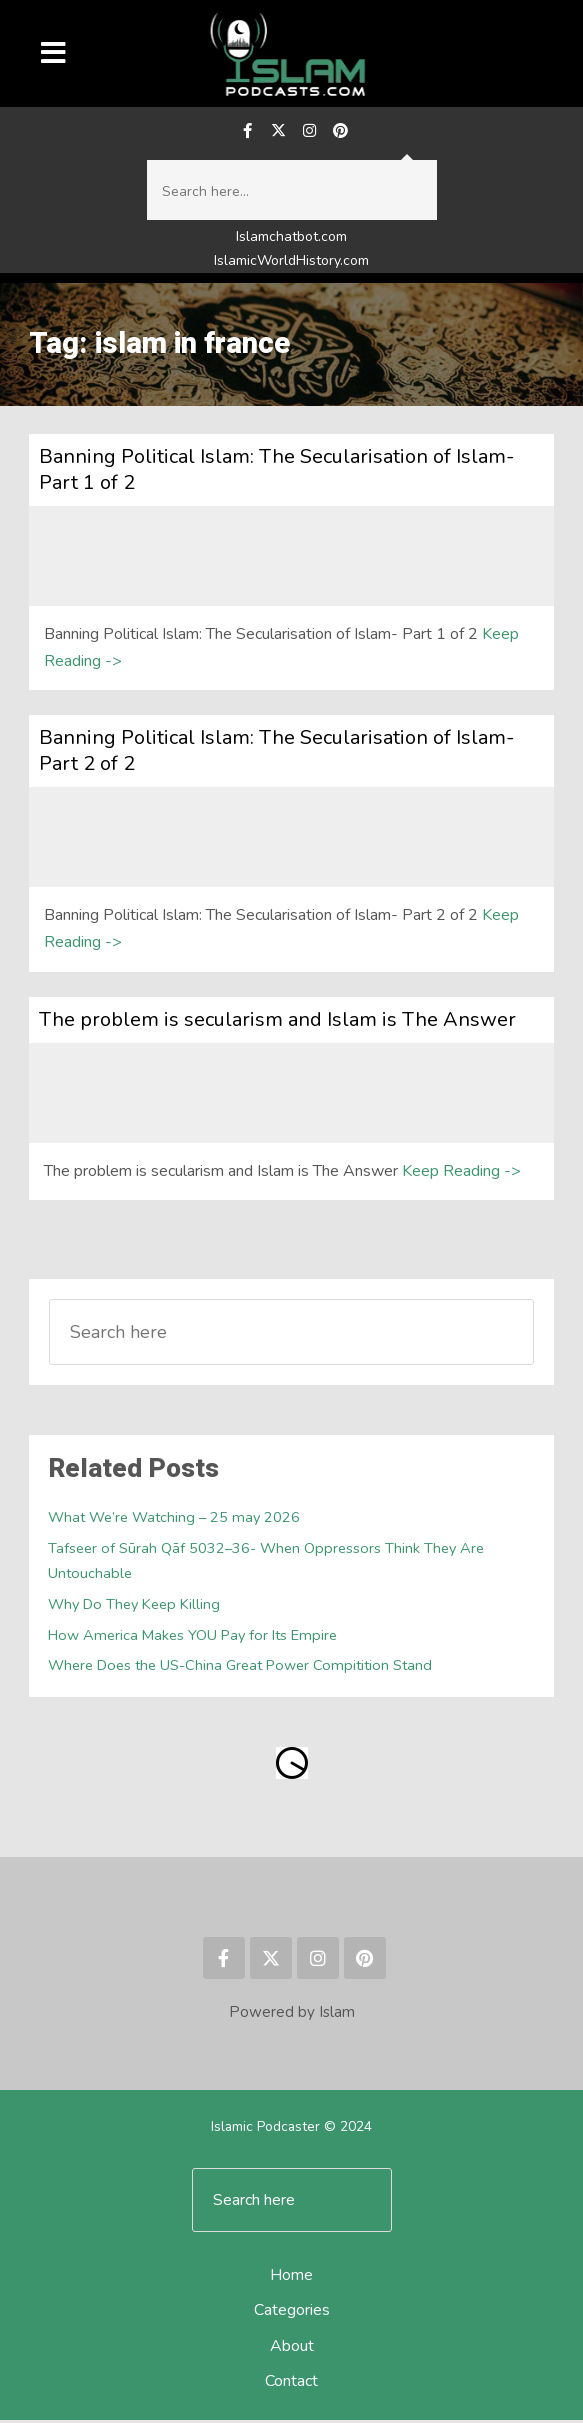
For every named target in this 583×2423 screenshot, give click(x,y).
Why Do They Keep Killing (135, 1607)
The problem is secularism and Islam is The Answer (277, 1022)
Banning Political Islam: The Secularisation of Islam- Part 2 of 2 (276, 753)
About (292, 2349)
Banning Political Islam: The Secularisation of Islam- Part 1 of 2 (276, 472)
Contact (291, 2384)
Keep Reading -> (461, 1174)
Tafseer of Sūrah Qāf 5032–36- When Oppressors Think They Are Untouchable (266, 1563)
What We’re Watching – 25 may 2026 (175, 1521)
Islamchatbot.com (291, 240)
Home (291, 2279)
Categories (292, 2314)
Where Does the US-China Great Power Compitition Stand (242, 1669)
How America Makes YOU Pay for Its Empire (193, 1638)
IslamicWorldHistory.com (291, 263)
